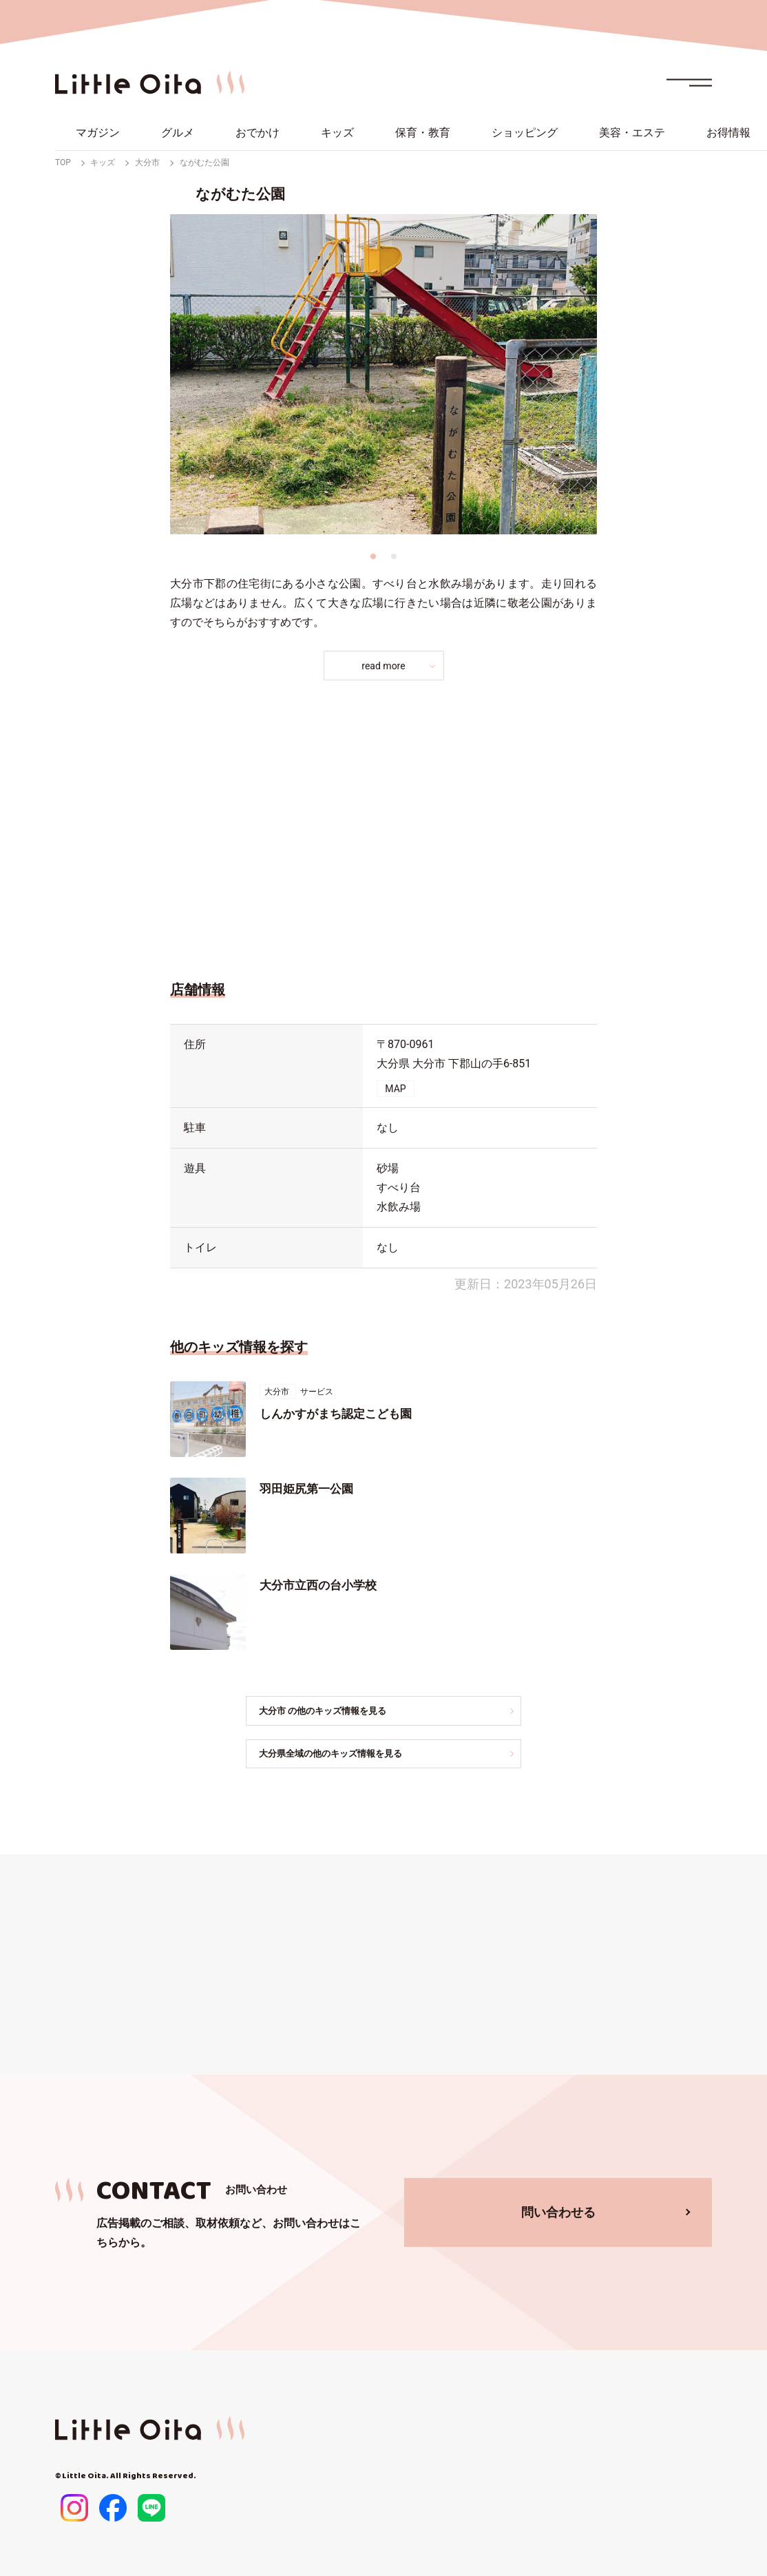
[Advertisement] (383, 826)
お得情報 (728, 132)
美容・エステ (632, 132)
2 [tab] (394, 556)
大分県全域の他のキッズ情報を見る (344, 1754)
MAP (395, 1088)
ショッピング (525, 132)
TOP (63, 162)
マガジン (98, 132)
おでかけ (257, 132)
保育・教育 (422, 132)
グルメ (177, 132)
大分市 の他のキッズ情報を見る (335, 1711)
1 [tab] (373, 556)
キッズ (337, 132)
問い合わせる (558, 2213)
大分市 (147, 162)
